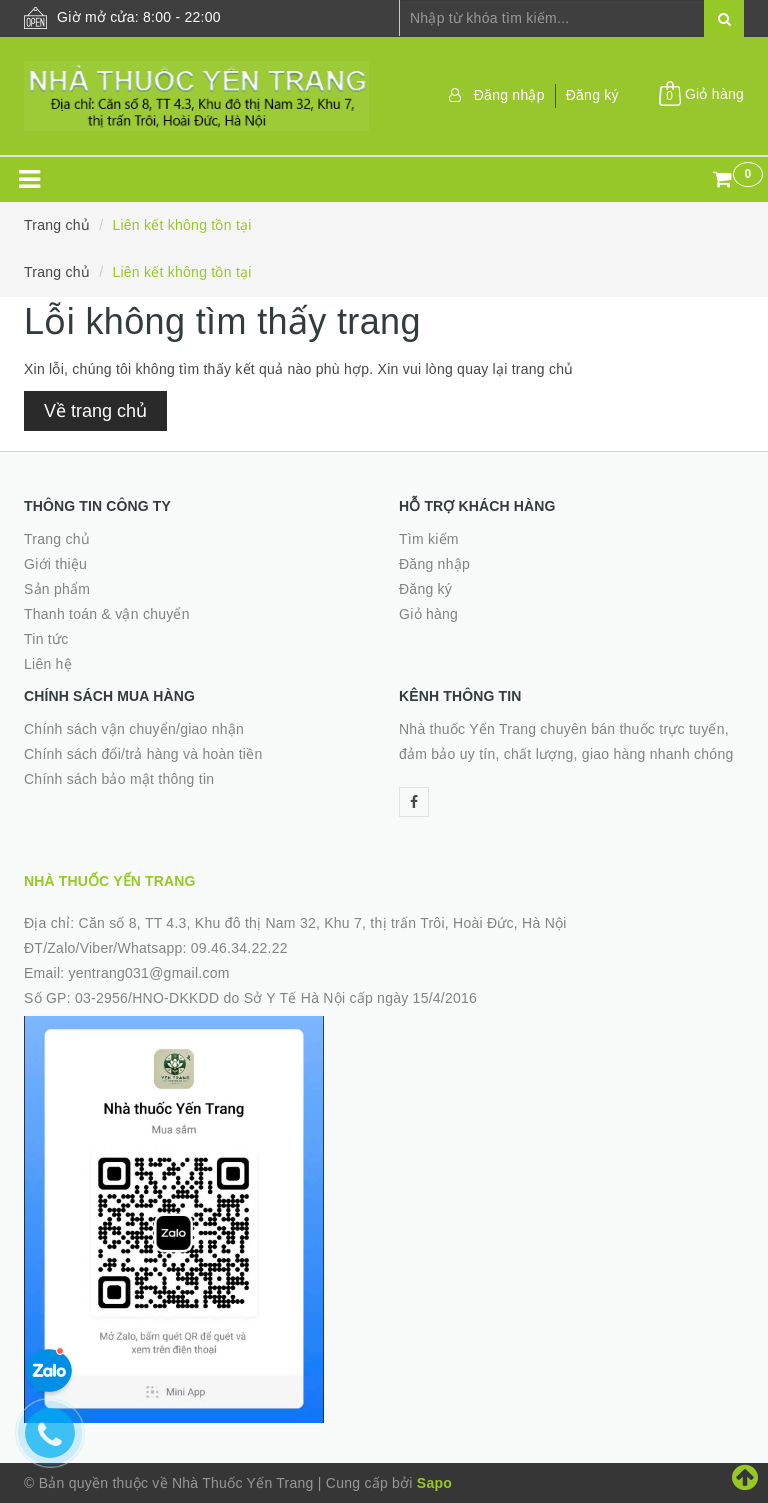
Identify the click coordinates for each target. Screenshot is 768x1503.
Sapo (434, 1483)
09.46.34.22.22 (239, 948)
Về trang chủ (95, 411)
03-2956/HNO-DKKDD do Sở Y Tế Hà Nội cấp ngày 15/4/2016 (276, 998)
